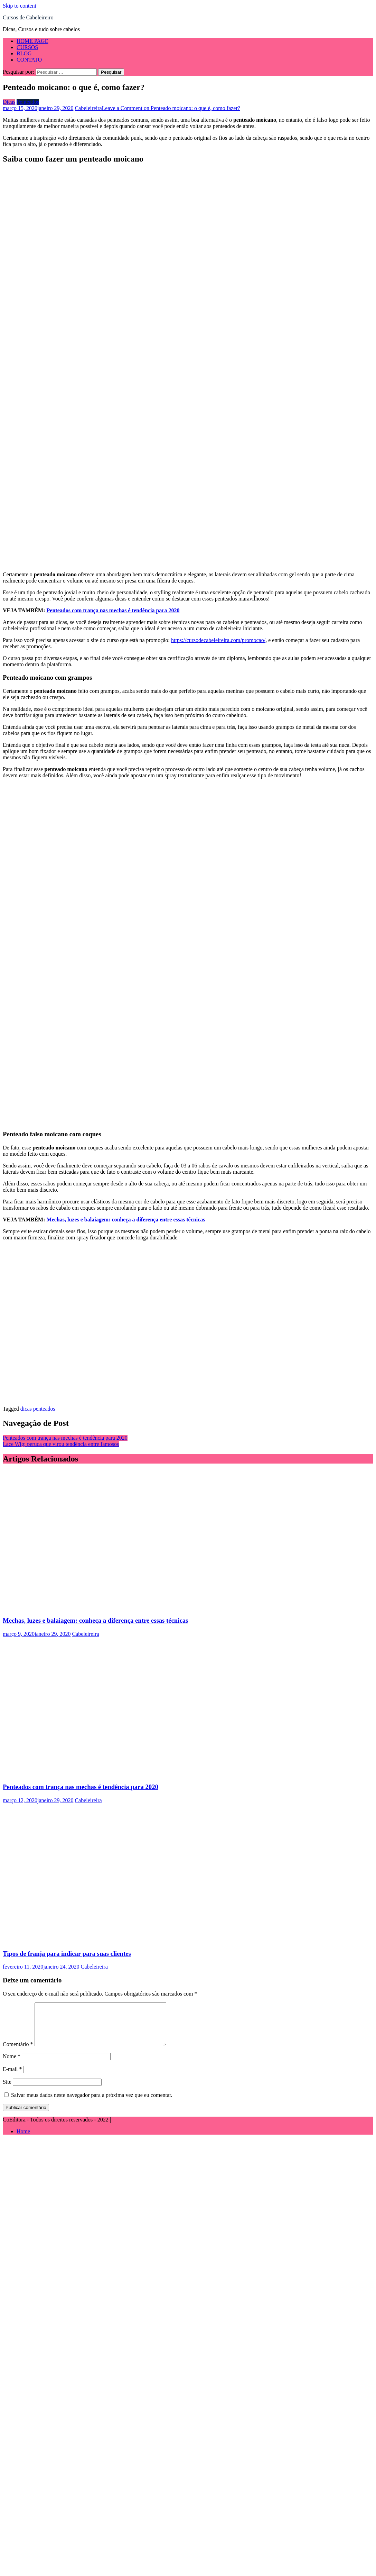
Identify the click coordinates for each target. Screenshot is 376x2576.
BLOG (24, 53)
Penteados (28, 102)
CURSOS (27, 47)
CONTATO (29, 60)
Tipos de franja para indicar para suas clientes (67, 1953)
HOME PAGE (32, 41)
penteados (44, 1409)
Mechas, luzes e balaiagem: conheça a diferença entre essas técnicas (126, 1219)
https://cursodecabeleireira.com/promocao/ (218, 640)
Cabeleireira (88, 108)
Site (7, 2090)
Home (23, 2140)
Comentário (18, 2052)
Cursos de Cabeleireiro (28, 17)
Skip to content (19, 6)
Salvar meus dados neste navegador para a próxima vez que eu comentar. (91, 2103)
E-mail (12, 2077)
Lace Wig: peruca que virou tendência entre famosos (61, 1444)
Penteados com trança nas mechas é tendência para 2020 (113, 610)
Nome (11, 2065)
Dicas (9, 102)
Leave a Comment (171, 108)
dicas (26, 1409)
